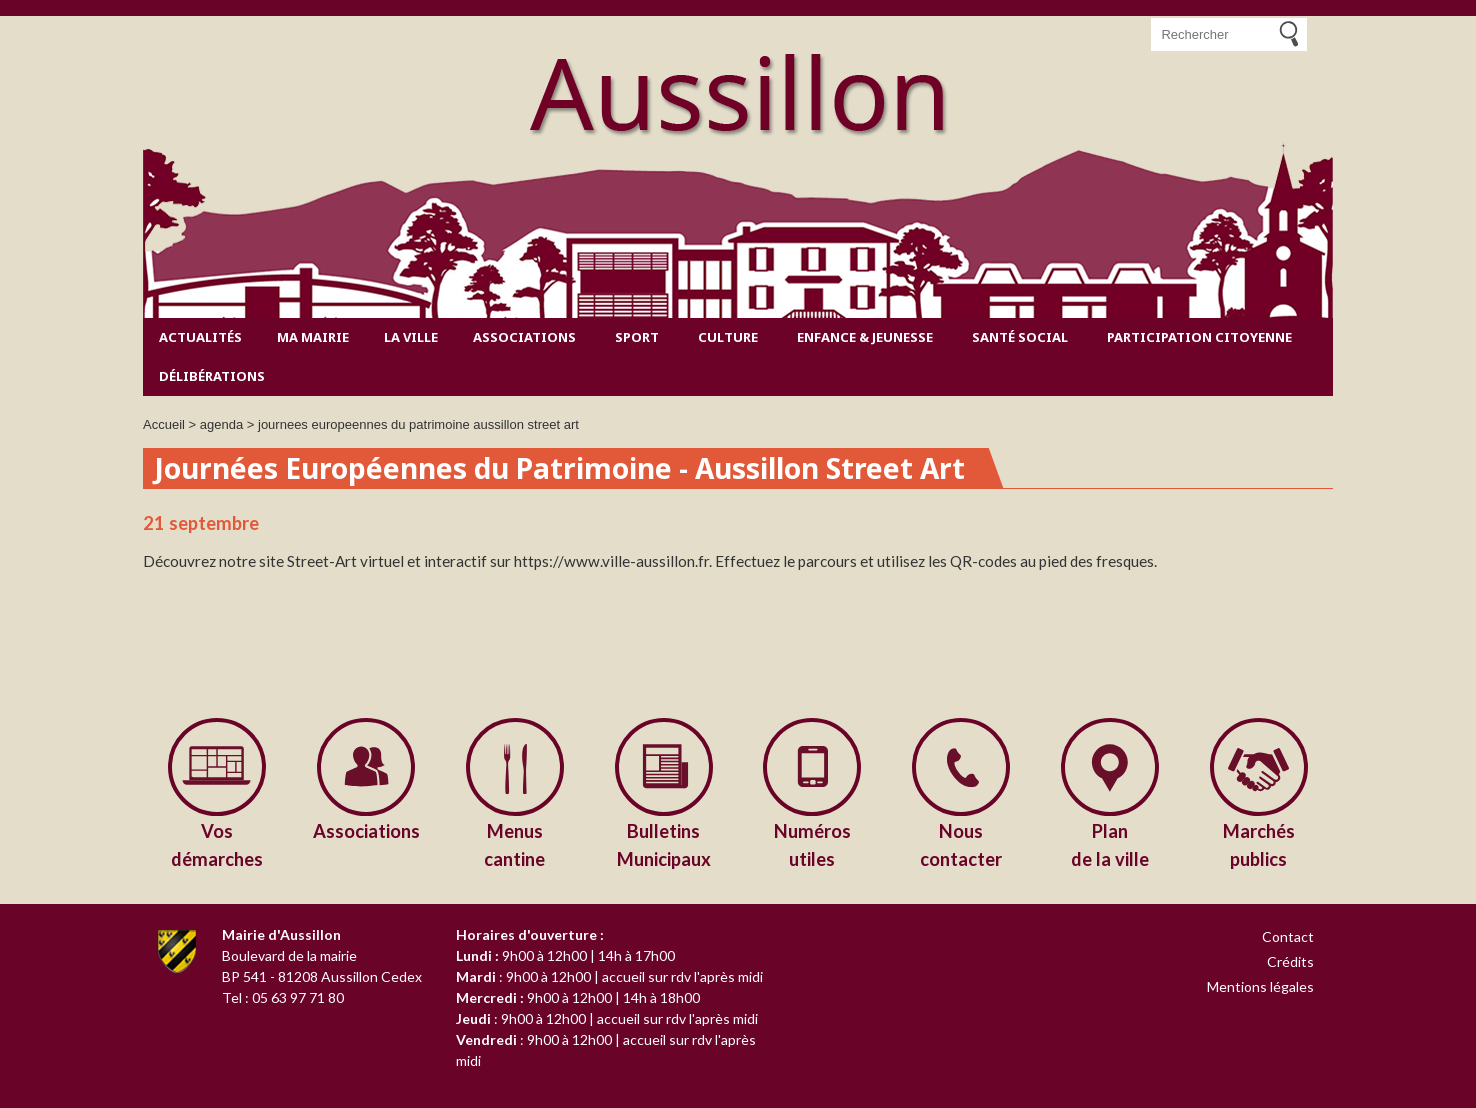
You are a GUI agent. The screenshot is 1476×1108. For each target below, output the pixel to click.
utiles (812, 843)
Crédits (1290, 961)
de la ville (1110, 843)
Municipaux (663, 843)
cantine (515, 843)
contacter (961, 843)
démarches (217, 843)
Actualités (200, 337)
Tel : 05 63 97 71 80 (283, 997)
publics (1258, 843)
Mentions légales (1260, 986)
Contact (1288, 936)
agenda (221, 424)
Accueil (164, 424)
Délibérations (212, 376)
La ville (411, 337)
